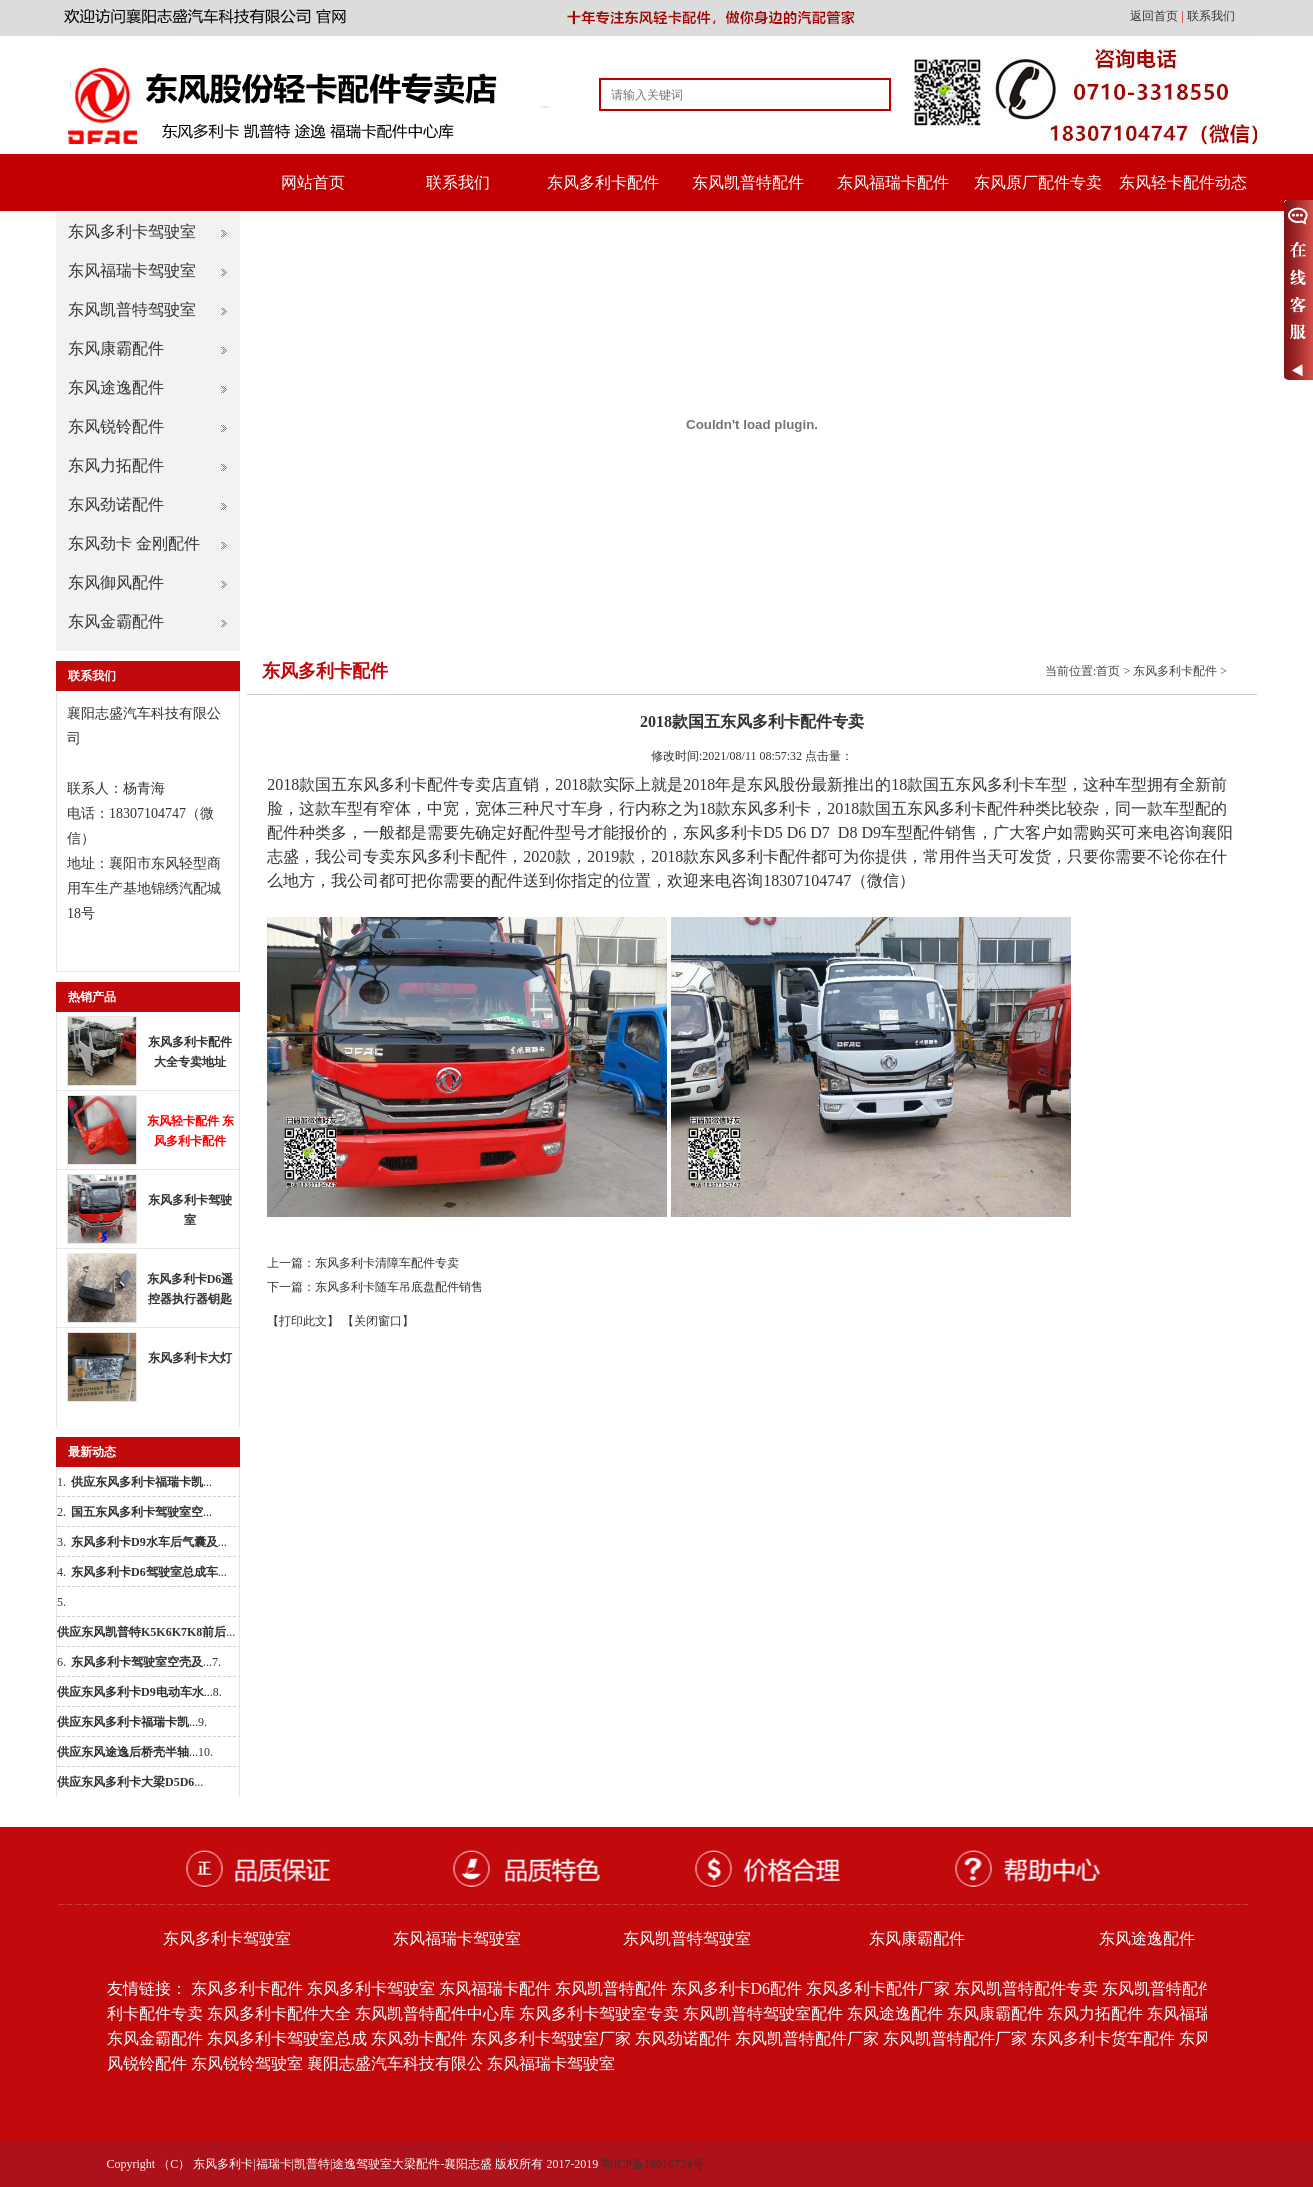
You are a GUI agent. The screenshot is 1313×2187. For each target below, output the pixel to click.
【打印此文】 (303, 1321)
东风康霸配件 (116, 348)
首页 (1108, 671)
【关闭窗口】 (378, 1321)
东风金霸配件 (116, 621)
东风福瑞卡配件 (893, 182)
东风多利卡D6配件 (737, 1988)
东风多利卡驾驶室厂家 (551, 2038)
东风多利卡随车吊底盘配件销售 (399, 1287)
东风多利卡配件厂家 (878, 1988)
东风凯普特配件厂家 (807, 2038)
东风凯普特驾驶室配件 (763, 2013)
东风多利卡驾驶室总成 (287, 2038)
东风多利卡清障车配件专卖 (387, 1263)
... (141, 1482)
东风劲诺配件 (116, 504)
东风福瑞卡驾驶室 (132, 270)
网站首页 (313, 182)
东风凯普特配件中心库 (435, 2013)
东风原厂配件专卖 (1038, 182)
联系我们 (1211, 16)
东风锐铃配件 (116, 426)
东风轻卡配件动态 (1183, 182)
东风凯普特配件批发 (1174, 1988)
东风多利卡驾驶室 (132, 231)
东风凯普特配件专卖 (1026, 1988)
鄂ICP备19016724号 (652, 2164)
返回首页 (1155, 16)
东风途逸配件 (116, 387)
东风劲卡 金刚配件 (134, 543)
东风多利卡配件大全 (279, 2013)
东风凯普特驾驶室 (132, 309)
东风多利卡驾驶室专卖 (599, 2013)
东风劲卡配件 (419, 2038)
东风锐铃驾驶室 (247, 2063)
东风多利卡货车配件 (1103, 2038)
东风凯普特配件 (748, 182)
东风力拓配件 (116, 465)
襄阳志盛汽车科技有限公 (395, 2063)
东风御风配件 (116, 582)
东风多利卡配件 (603, 182)
